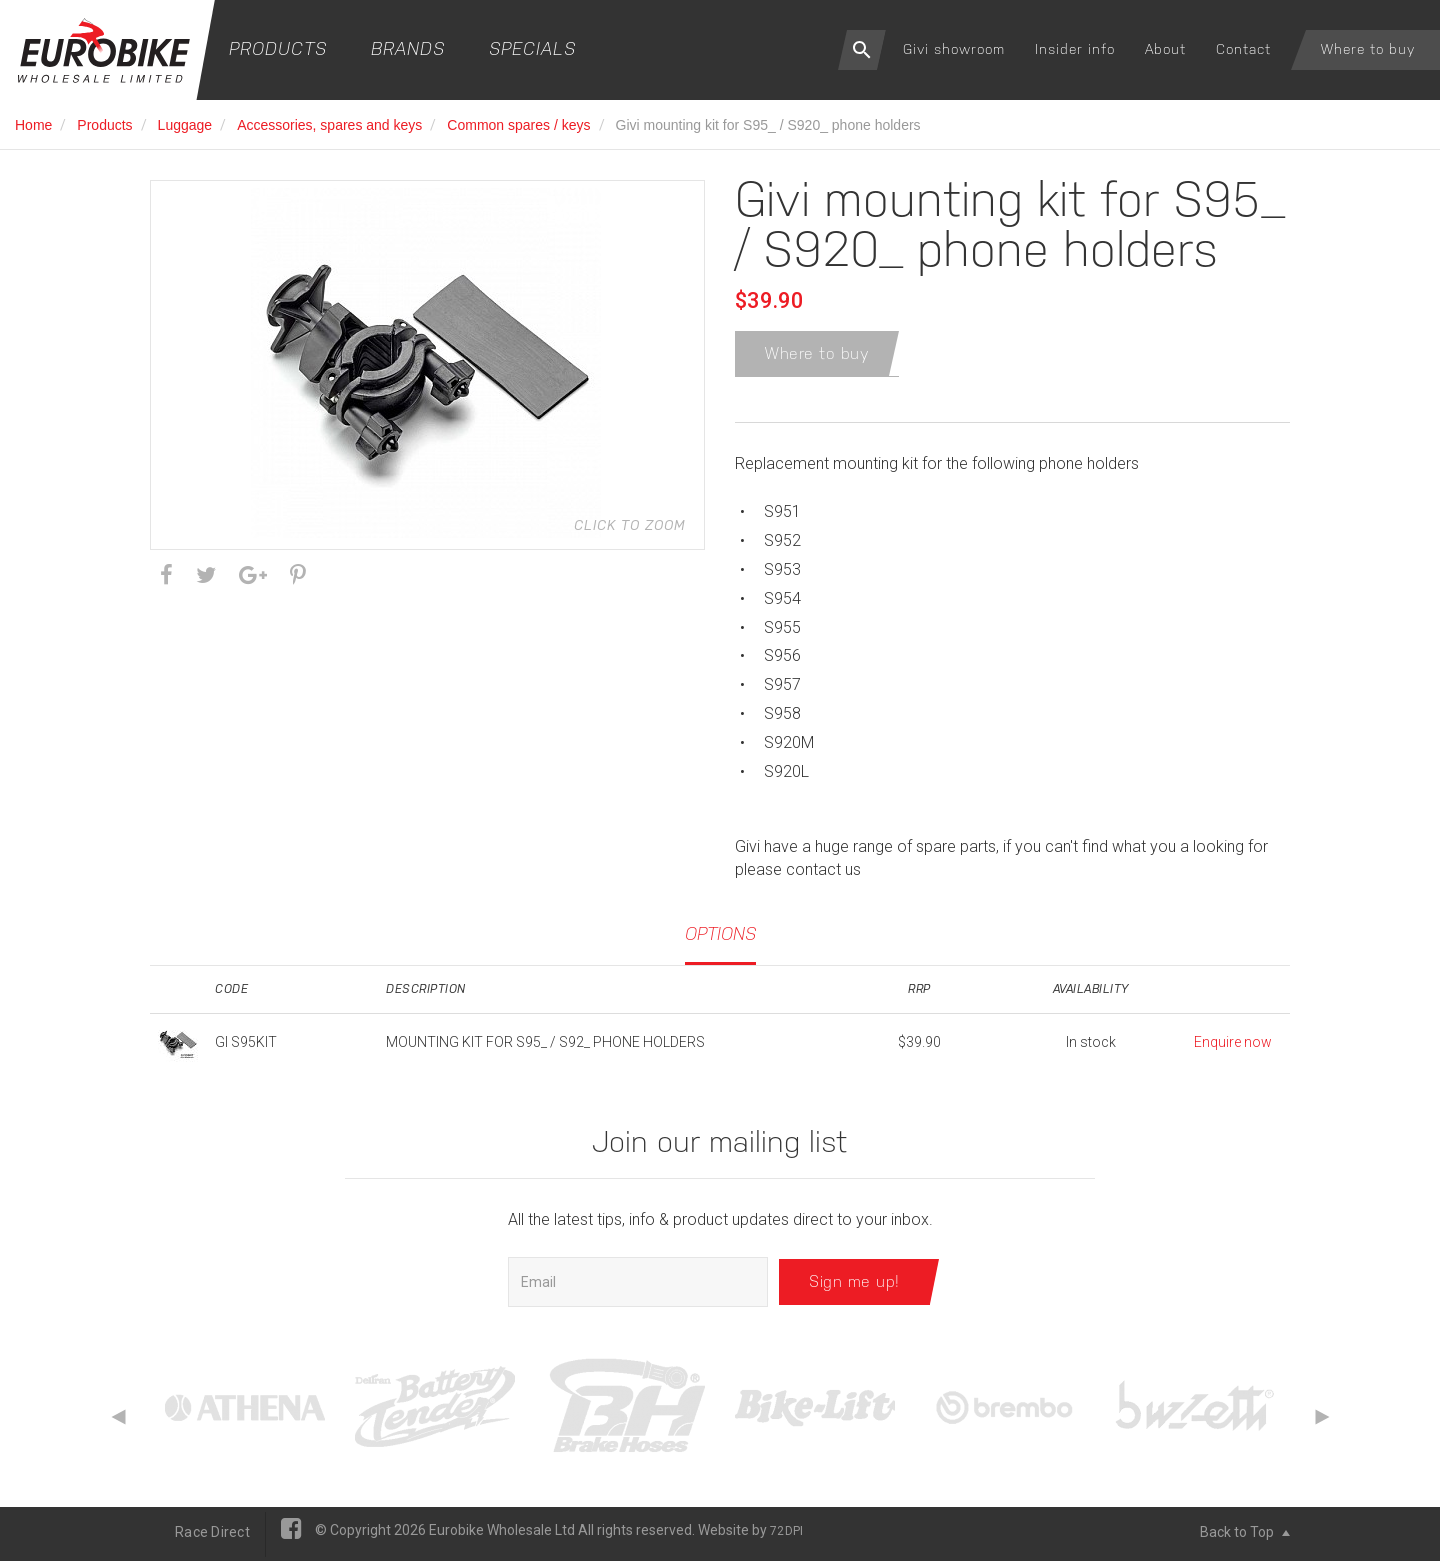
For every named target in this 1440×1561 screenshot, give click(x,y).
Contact (1243, 49)
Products (278, 48)
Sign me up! (854, 1285)
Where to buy (1368, 49)
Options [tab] (720, 937)
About (1165, 49)
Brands (408, 48)
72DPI (786, 1535)
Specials (532, 48)
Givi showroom (954, 49)
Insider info (1075, 49)
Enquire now (1233, 1046)
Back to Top (1245, 1536)
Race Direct (212, 1536)
